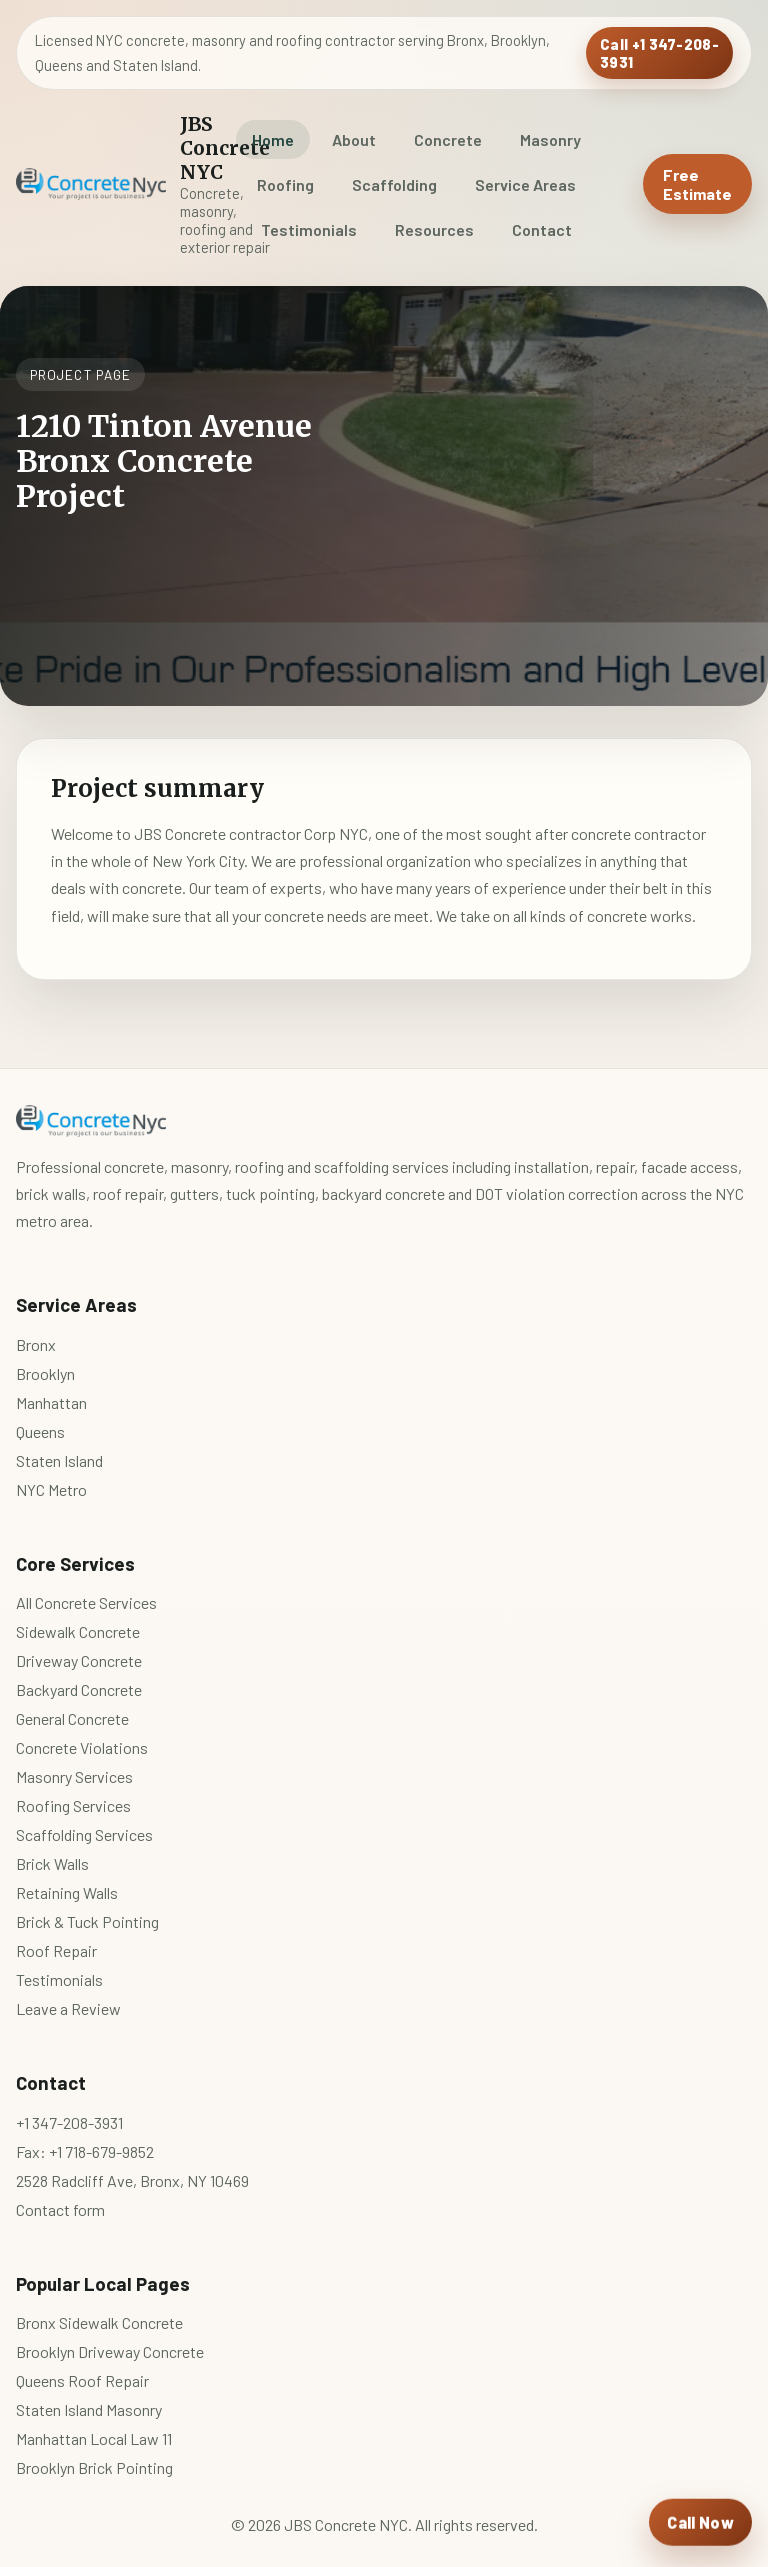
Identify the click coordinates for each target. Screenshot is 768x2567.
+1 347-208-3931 (69, 2122)
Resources (434, 229)
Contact (542, 229)
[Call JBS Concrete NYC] (700, 2523)
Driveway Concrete (79, 1660)
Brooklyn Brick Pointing (94, 2467)
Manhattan (51, 1402)
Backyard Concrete (79, 1689)
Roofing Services (73, 1805)
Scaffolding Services (84, 1834)
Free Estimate (697, 184)
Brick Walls (52, 1863)
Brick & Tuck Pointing (87, 1921)
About (354, 139)
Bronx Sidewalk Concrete (99, 2322)
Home (273, 139)
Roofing (285, 184)
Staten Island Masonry (89, 2409)
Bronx (36, 1344)
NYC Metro (51, 1489)
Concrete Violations (82, 1747)
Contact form (60, 2209)
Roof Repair (56, 1950)
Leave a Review (68, 2008)
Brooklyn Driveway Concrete (110, 2351)
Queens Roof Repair (82, 2380)
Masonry (550, 139)
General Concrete (72, 1718)
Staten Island (59, 1460)
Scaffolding (394, 184)
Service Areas (525, 184)
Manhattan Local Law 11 (94, 2438)
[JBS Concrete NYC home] (103, 184)
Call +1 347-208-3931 (659, 53)
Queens (40, 1431)
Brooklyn (45, 1373)
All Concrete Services (86, 1602)
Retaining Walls (67, 1892)
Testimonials (309, 229)
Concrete (448, 139)
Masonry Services (74, 1776)
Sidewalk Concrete (78, 1631)
